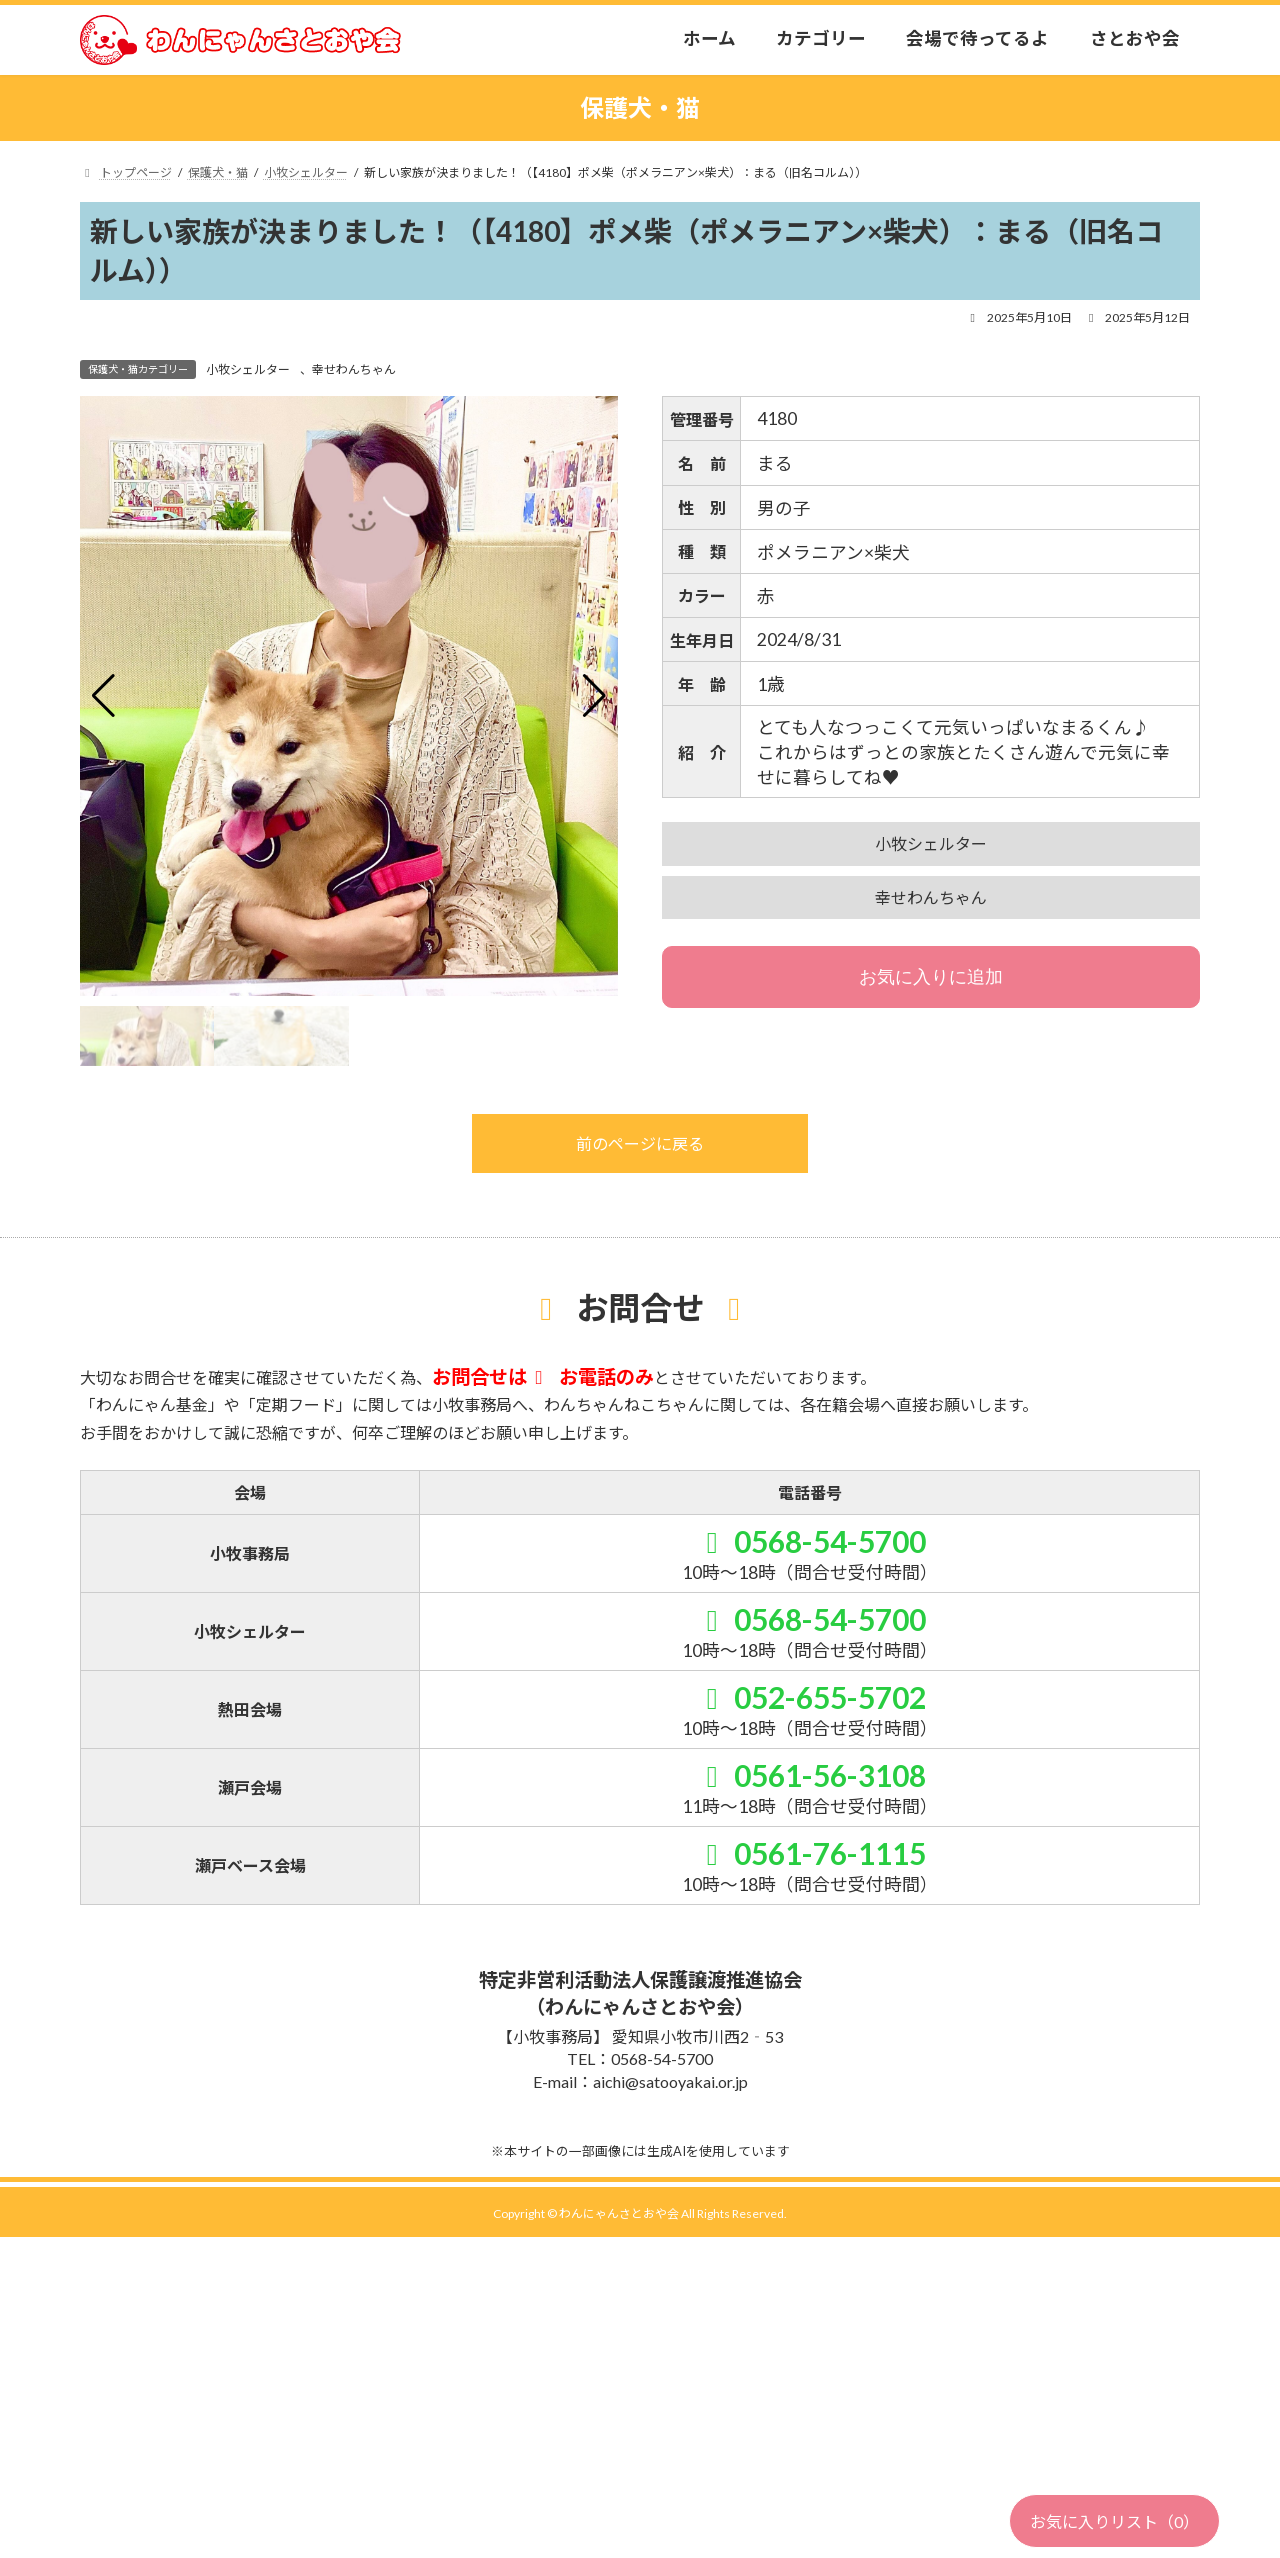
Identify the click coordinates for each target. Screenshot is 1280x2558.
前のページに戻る (640, 1143)
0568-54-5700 (809, 1541)
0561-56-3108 (809, 1775)
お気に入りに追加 (931, 977)
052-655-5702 (809, 1697)
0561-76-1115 (809, 1853)
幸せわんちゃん (354, 369)
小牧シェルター (248, 369)
